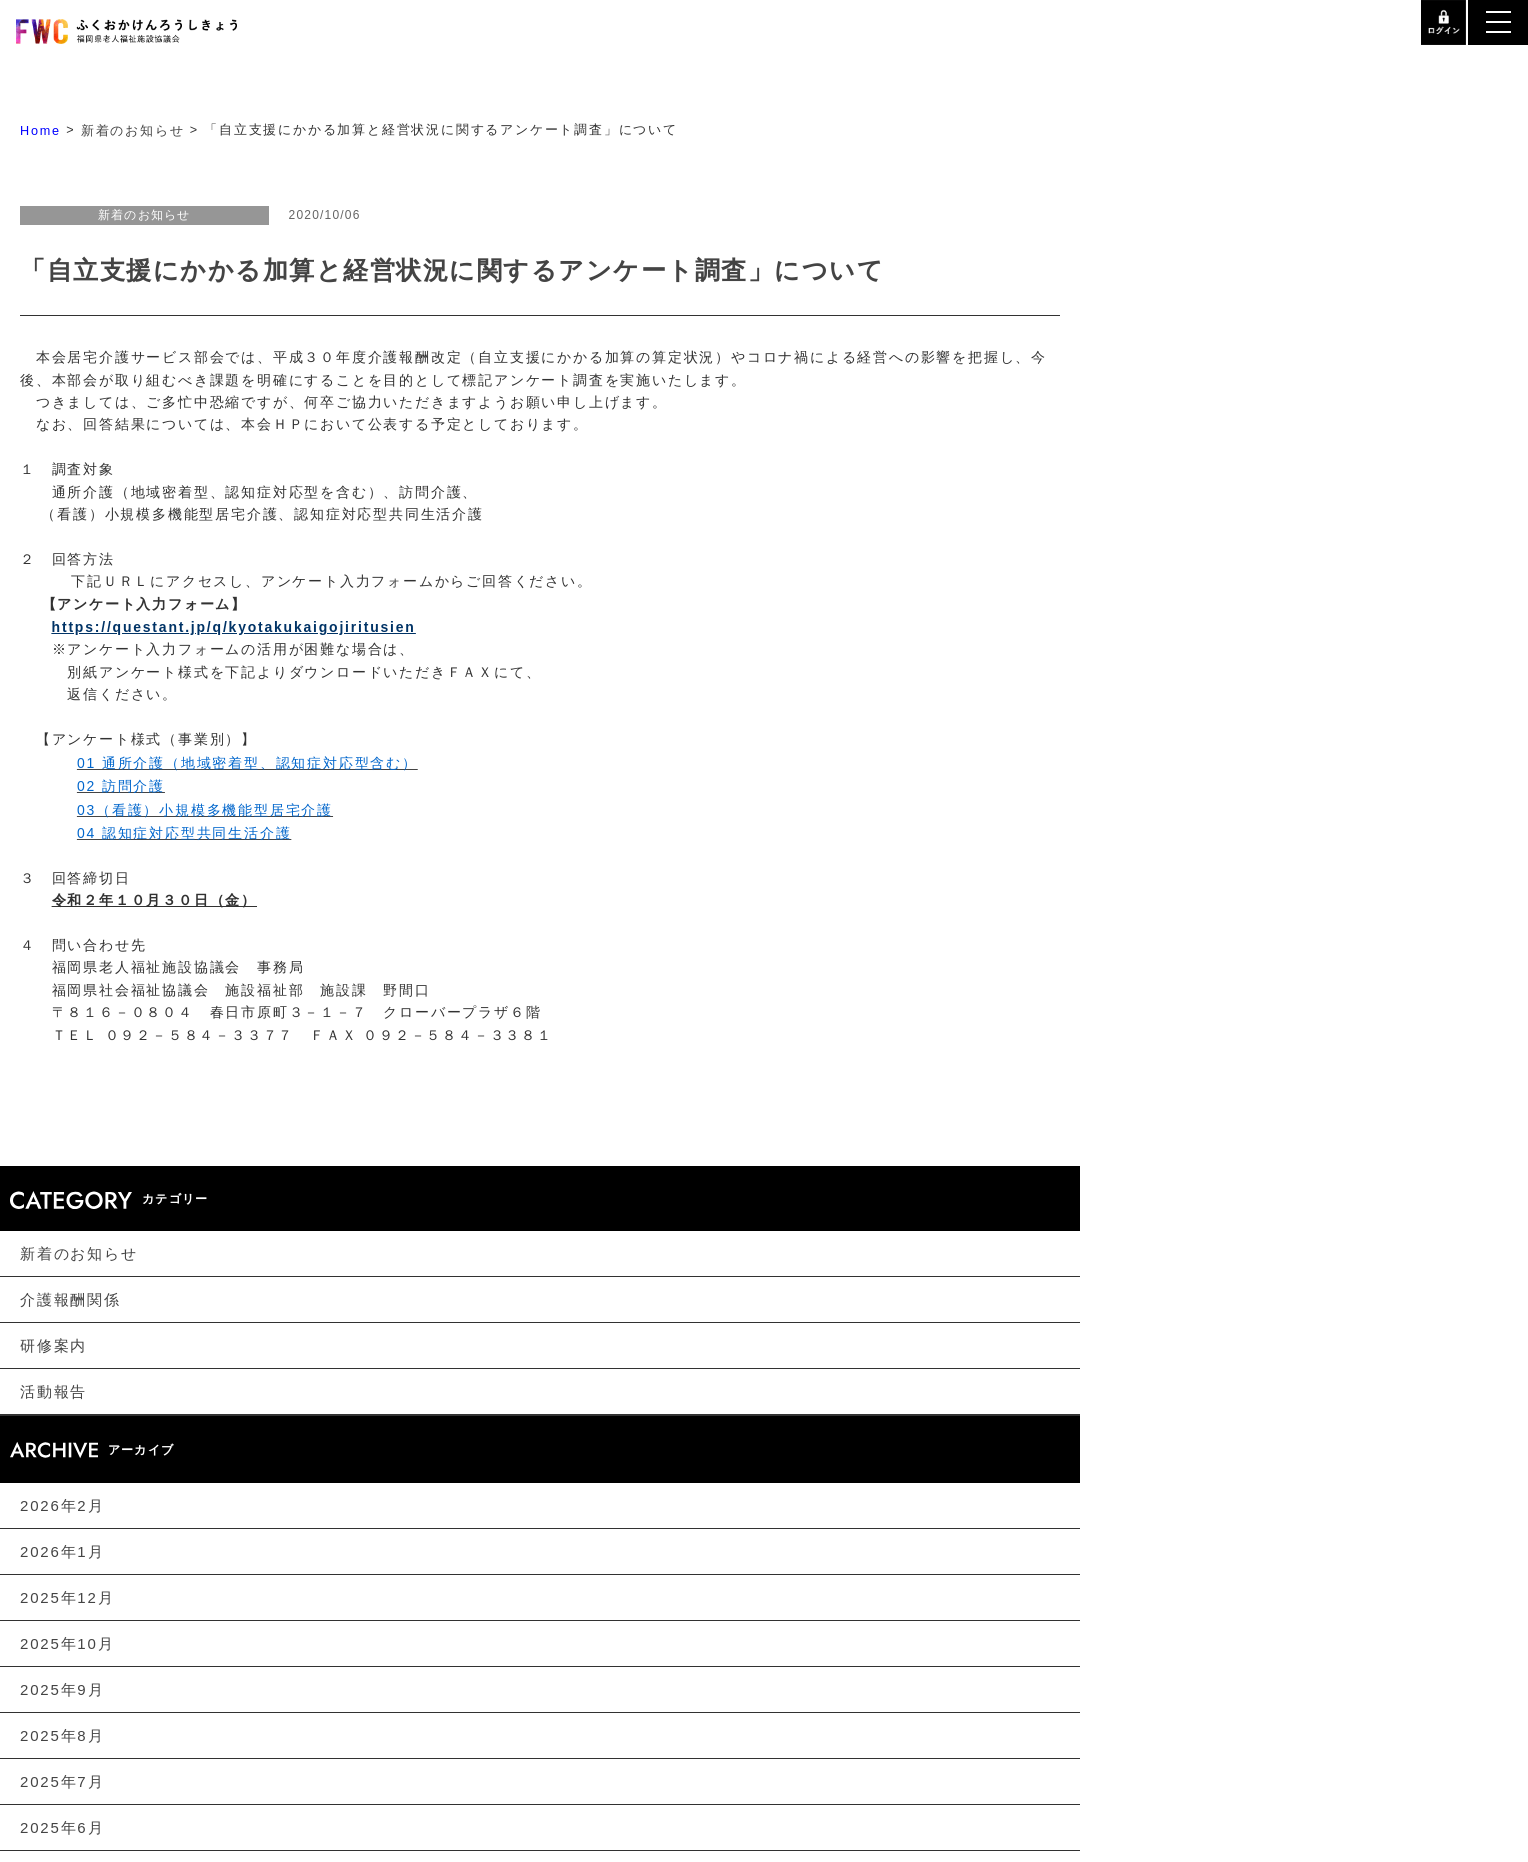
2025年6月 (62, 1828)
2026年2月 (62, 1505)
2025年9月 (62, 1690)
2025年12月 (67, 1598)
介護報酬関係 (70, 1300)
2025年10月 (67, 1644)
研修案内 (53, 1346)
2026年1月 (62, 1551)
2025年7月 (62, 1782)
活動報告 (53, 1392)
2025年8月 (62, 1736)
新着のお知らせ (79, 1254)
